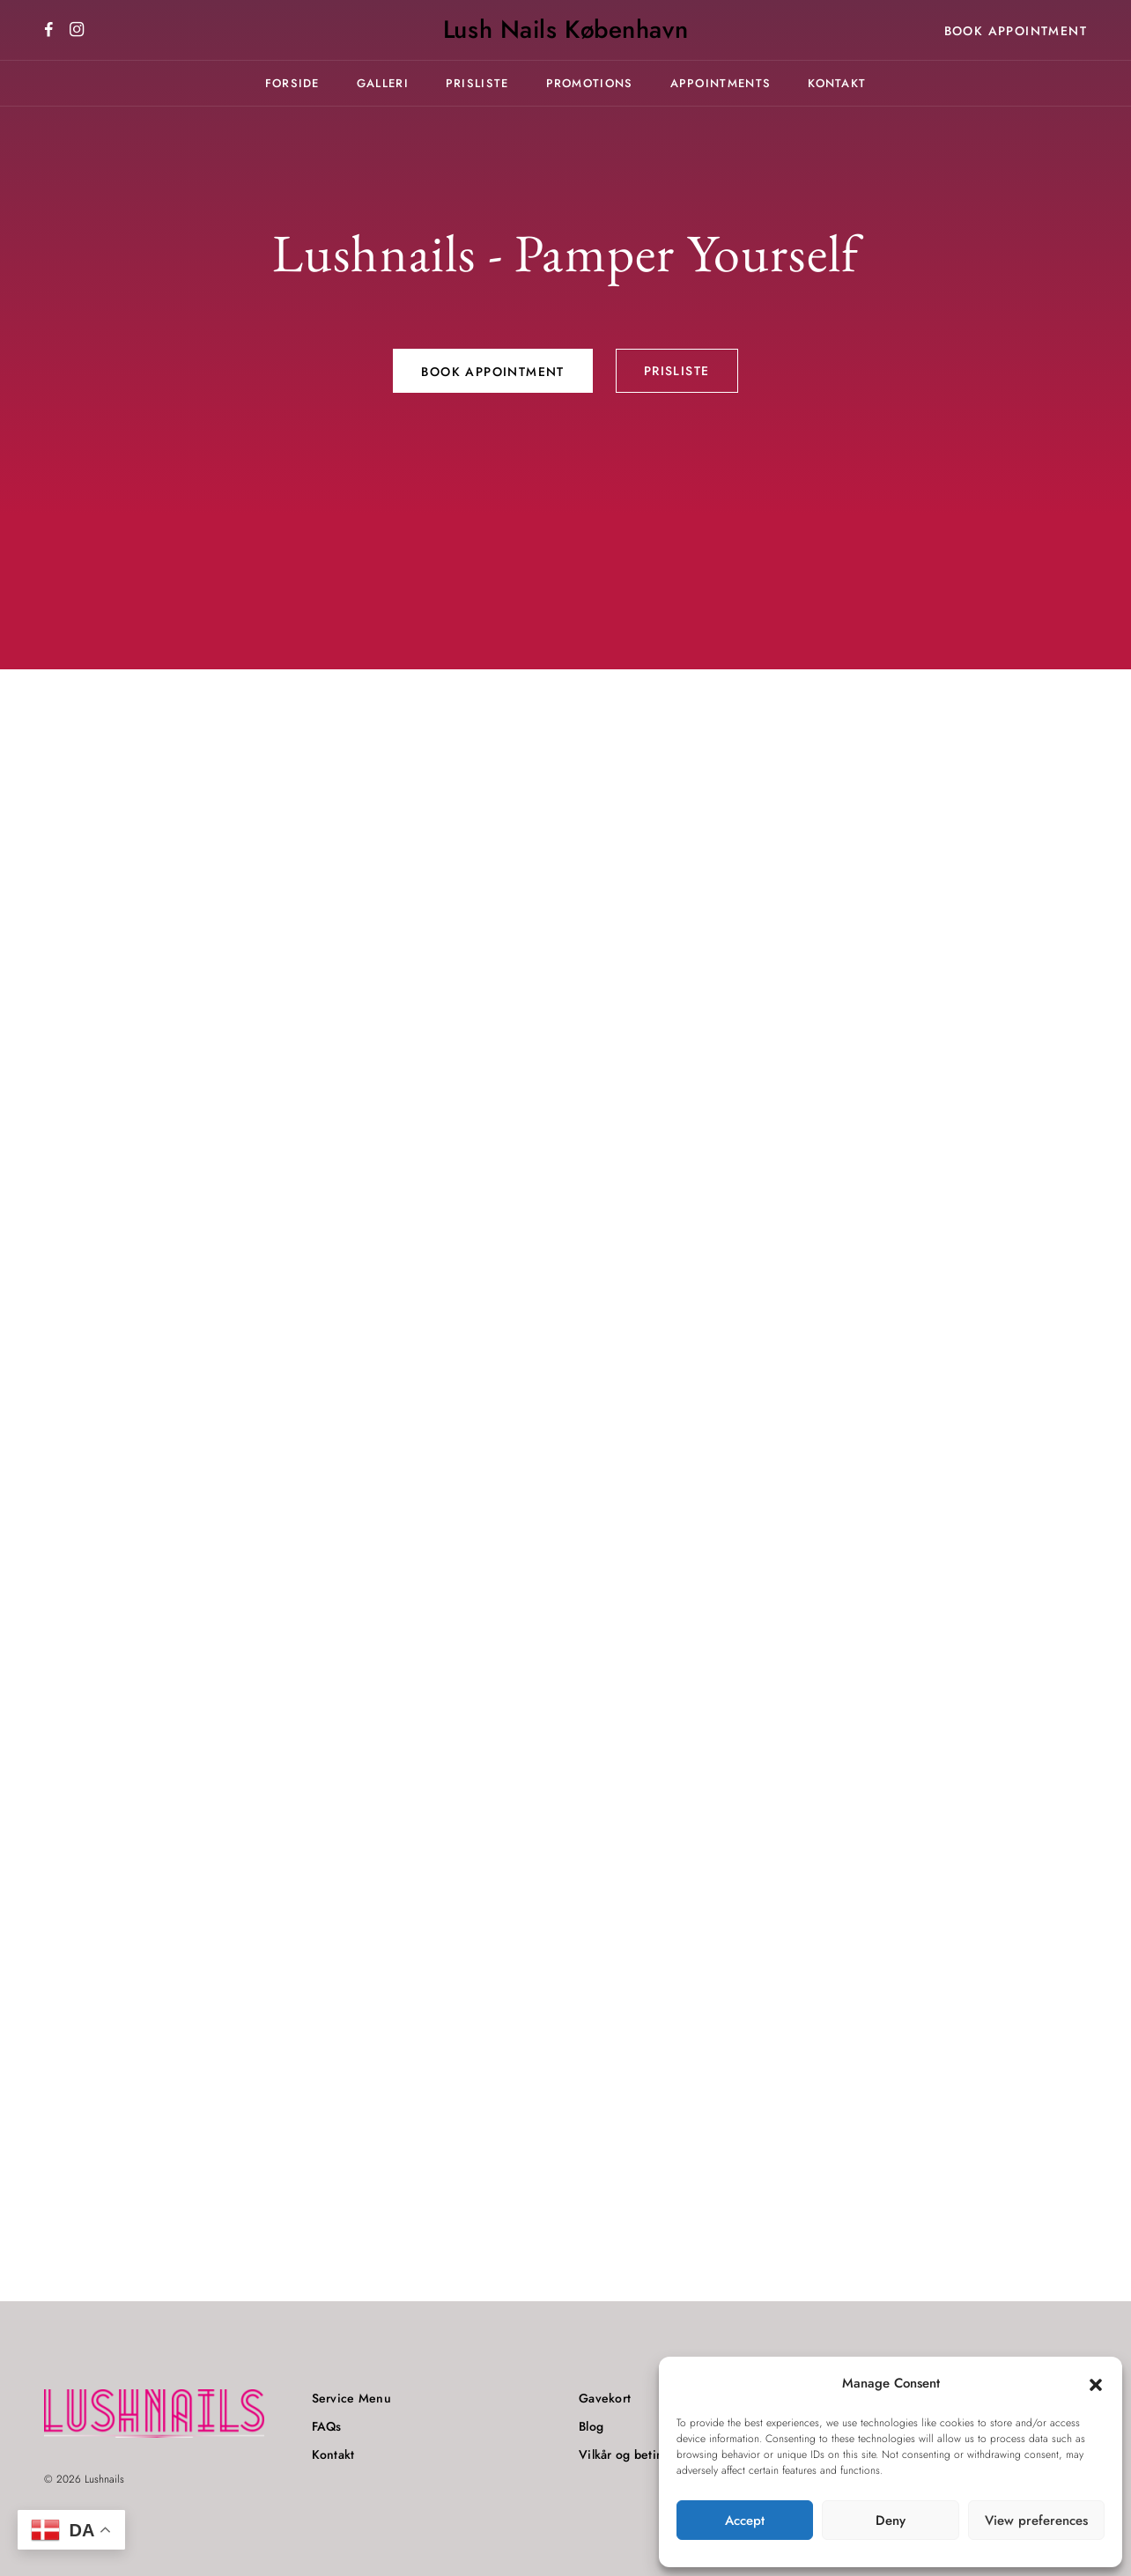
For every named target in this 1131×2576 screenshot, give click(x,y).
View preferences (1036, 2520)
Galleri (383, 83)
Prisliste (477, 83)
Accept (745, 2520)
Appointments (721, 83)
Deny (891, 2520)
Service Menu (351, 2398)
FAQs (327, 2426)
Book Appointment (1015, 31)
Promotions (589, 83)
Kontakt (837, 83)
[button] (1096, 2384)
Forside (292, 83)
